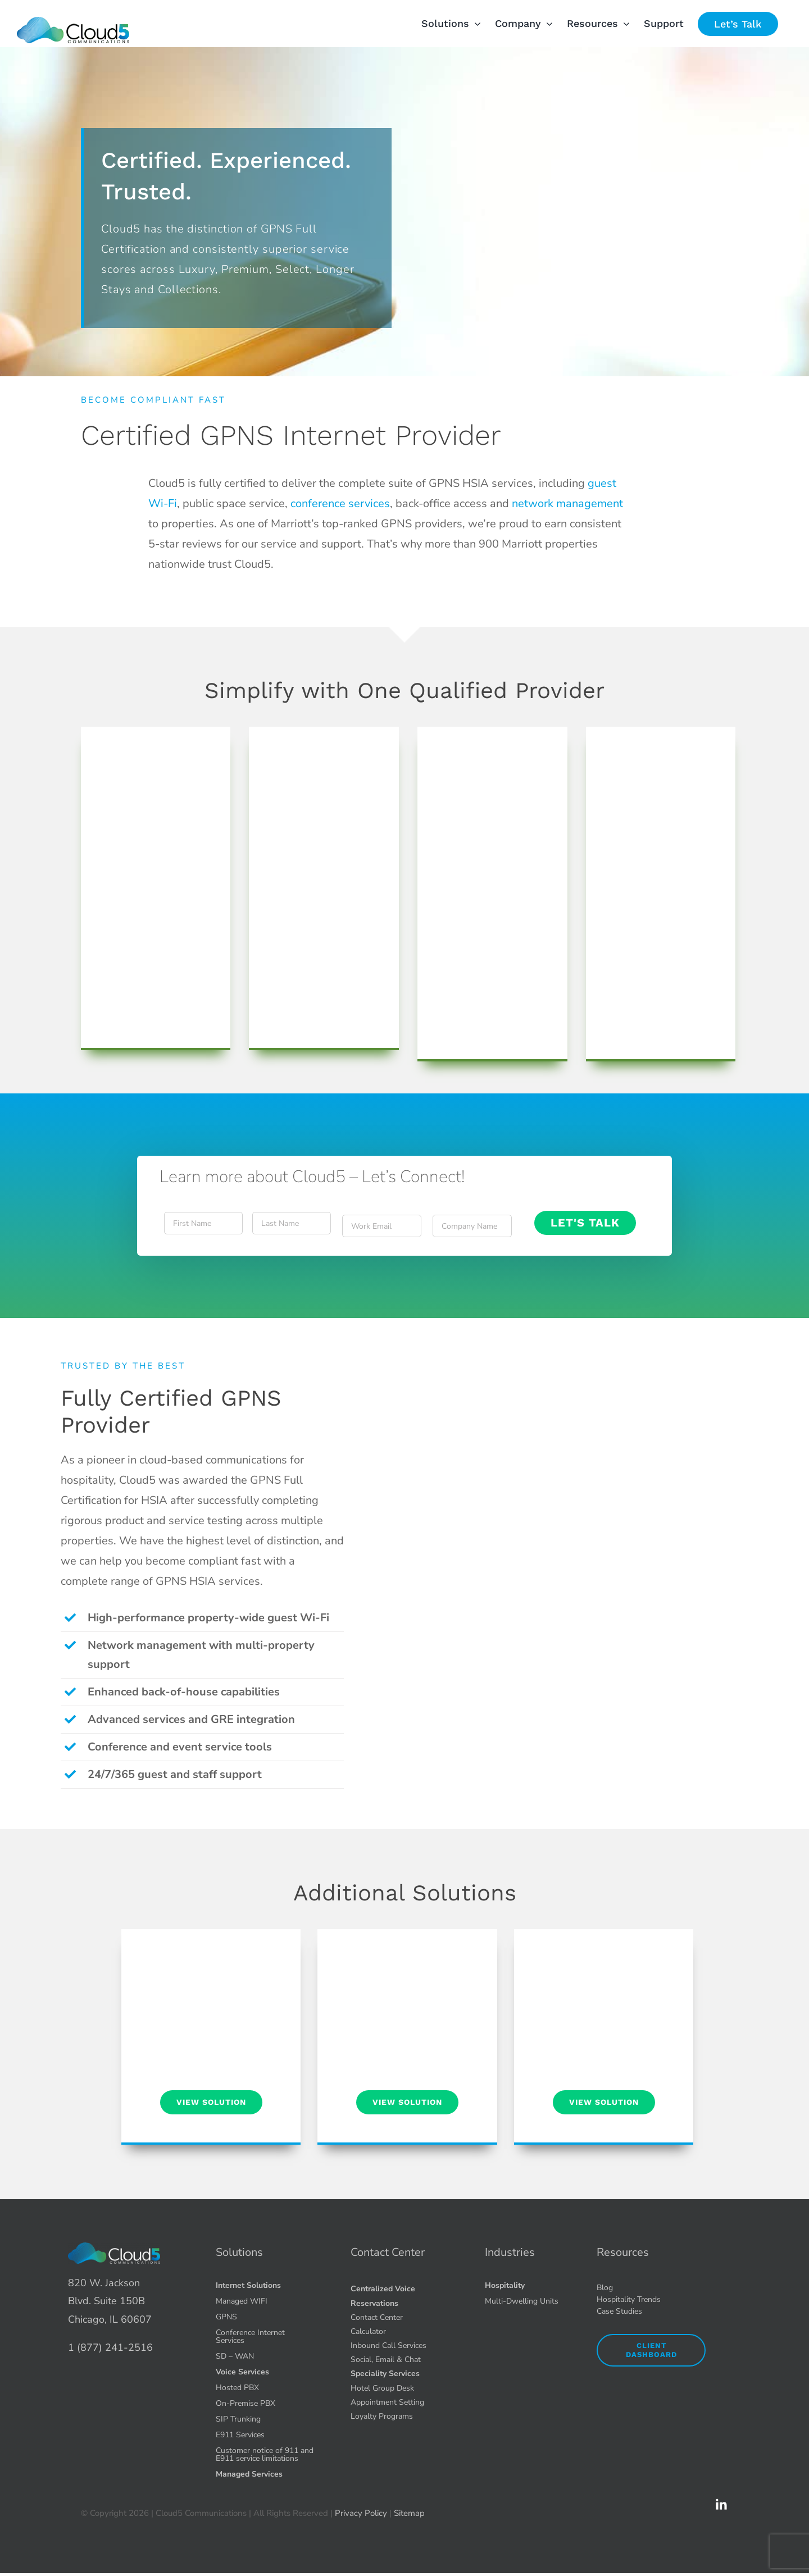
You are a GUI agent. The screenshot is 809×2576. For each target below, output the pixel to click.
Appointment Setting (387, 2402)
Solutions (239, 2252)
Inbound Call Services (388, 2345)
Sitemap (409, 2513)
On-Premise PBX (245, 2403)
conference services (340, 503)
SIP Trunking (238, 2419)
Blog (605, 2287)
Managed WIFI (241, 2301)
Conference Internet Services (250, 2336)
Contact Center (388, 2252)
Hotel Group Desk (382, 2388)
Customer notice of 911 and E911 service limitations (264, 2454)
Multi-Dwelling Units (521, 2301)
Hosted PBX (237, 2387)
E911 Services (240, 2434)
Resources (623, 2252)
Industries (510, 2252)
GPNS (226, 2316)
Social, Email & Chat (386, 2359)
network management (567, 503)
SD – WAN (235, 2356)
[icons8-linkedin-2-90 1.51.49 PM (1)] (721, 2502)
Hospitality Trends (629, 2299)
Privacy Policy (361, 2513)
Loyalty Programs (382, 2416)
